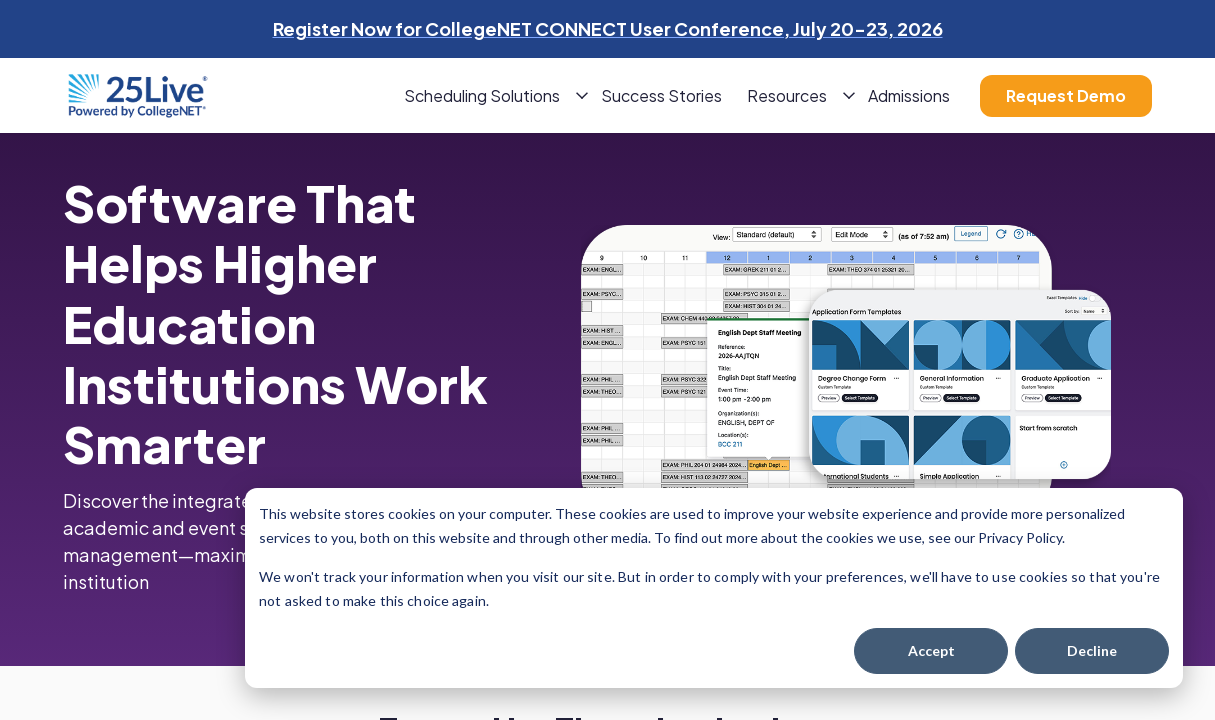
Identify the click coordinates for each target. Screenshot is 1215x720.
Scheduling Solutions (482, 95)
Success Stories (661, 95)
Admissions (909, 95)
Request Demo (1066, 95)
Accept (931, 650)
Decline (1092, 650)
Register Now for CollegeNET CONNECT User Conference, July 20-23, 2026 (608, 28)
